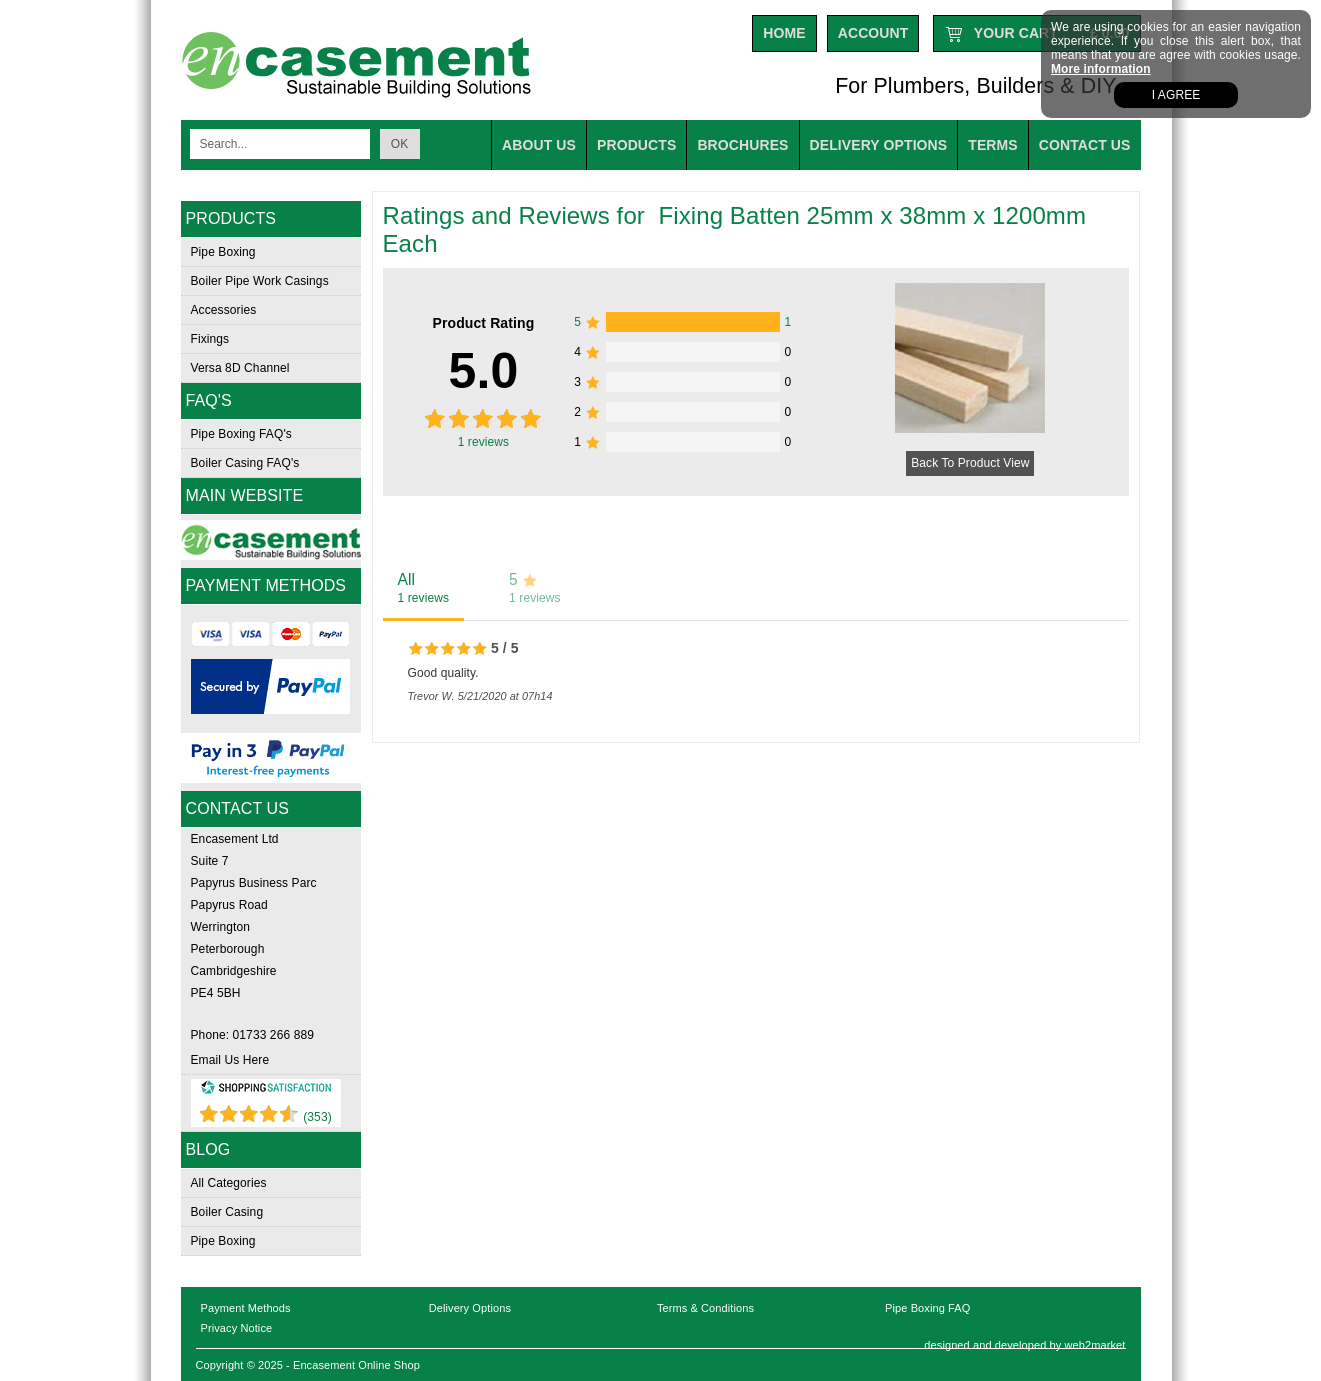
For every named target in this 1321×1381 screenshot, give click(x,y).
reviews (484, 442)
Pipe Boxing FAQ (927, 1308)
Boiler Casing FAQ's (245, 463)
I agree (1176, 95)
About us (539, 145)
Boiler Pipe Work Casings (260, 281)
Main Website (245, 495)
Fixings (210, 339)
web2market (1095, 1345)
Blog (208, 1149)
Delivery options (879, 145)
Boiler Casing (227, 1212)
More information (1101, 69)
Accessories (224, 310)
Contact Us (1085, 145)
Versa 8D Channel (240, 368)
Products (636, 145)
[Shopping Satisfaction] (266, 1091)
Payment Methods (246, 1308)
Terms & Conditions (705, 1308)
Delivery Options (470, 1308)
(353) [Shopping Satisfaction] (317, 1117)
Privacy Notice (237, 1328)
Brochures (742, 145)
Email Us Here (230, 1060)
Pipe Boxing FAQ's (241, 434)
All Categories (229, 1183)
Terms (993, 145)
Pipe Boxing (223, 252)
